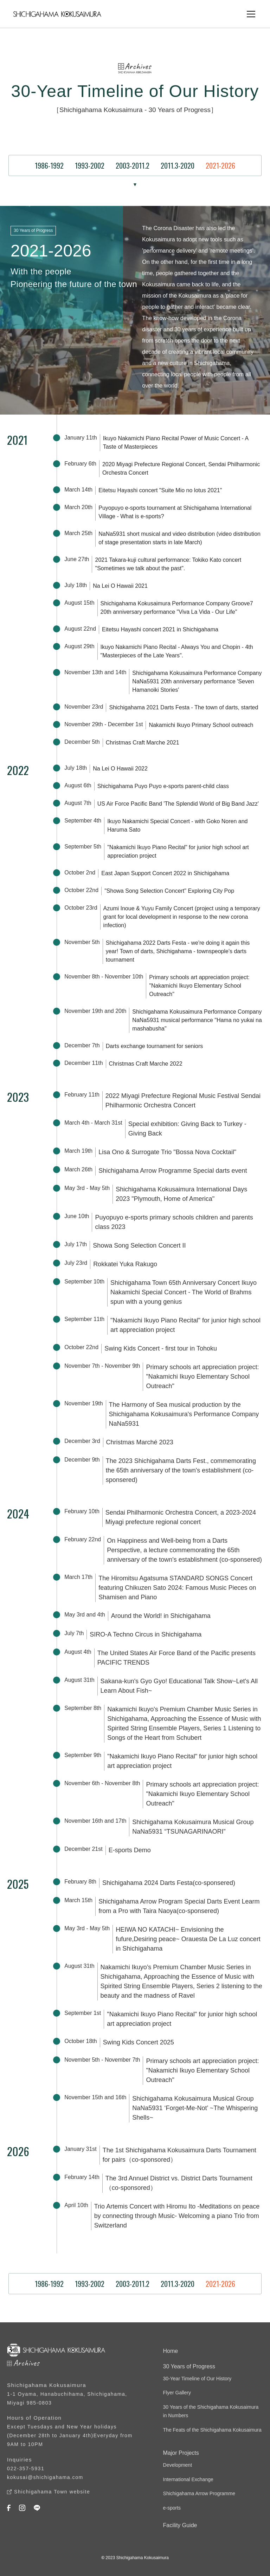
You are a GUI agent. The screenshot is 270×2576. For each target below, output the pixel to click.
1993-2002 (89, 165)
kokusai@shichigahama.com (45, 2477)
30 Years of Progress (189, 2366)
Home (170, 2351)
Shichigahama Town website (52, 2491)
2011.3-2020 (177, 165)
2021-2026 (220, 165)
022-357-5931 (25, 2468)
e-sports (172, 2508)
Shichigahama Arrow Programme (199, 2493)
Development (177, 2465)
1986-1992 (49, 165)
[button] (250, 14)
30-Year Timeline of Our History (197, 2378)
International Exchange (188, 2479)
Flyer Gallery (177, 2392)
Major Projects (181, 2453)
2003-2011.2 (132, 165)
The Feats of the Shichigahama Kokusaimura (212, 2430)
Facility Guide (180, 2525)
